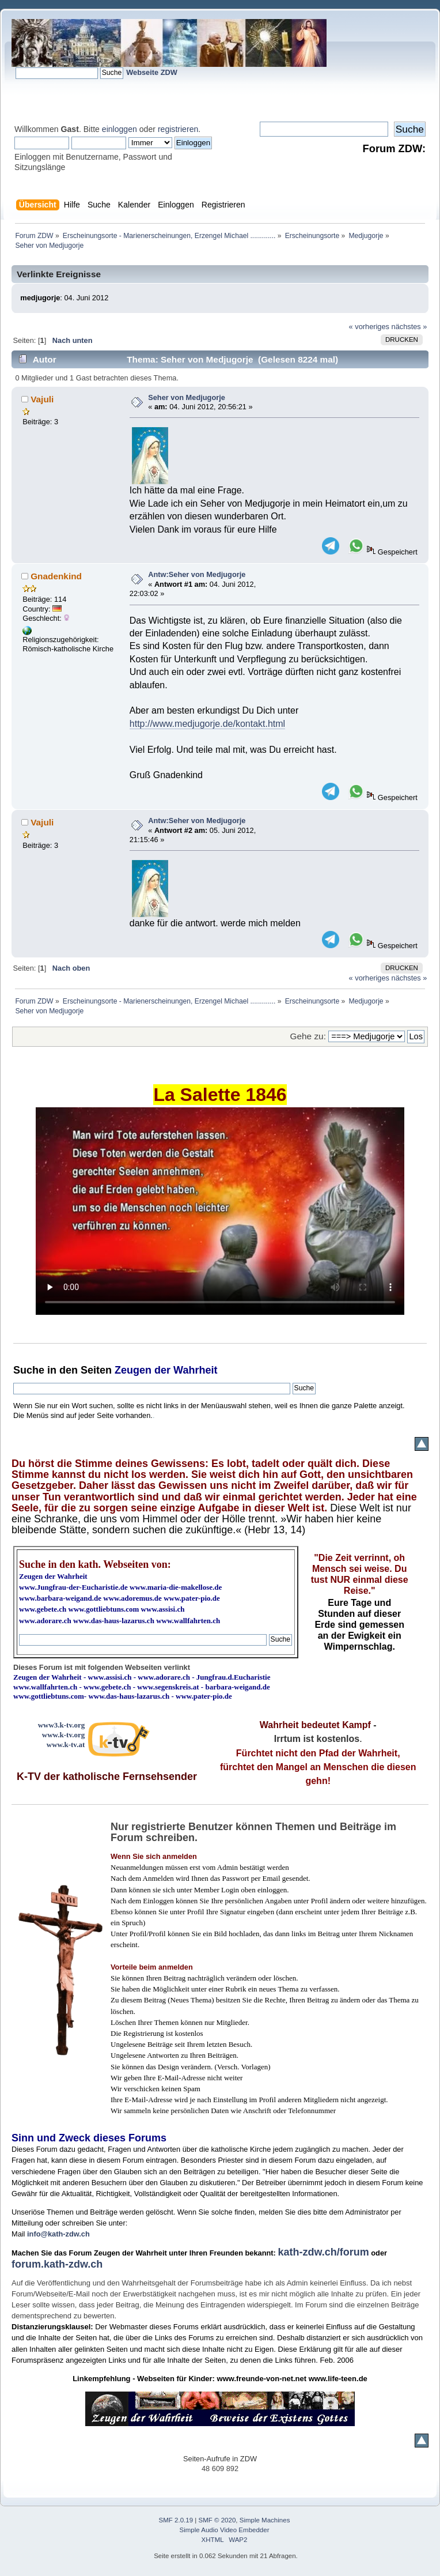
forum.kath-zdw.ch (57, 2264)
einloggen (119, 129)
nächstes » (409, 326)
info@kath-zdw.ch (58, 2234)
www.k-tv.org (63, 1734)
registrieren (178, 129)
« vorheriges (369, 326)
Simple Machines (265, 2520)
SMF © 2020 (217, 2520)
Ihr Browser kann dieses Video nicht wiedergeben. (220, 1211)
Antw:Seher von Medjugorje (196, 574)
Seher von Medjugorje (186, 397)
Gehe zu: (308, 1036)
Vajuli (42, 399)
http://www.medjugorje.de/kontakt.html (207, 724)
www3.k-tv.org (61, 1725)
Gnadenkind (56, 576)
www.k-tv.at (66, 1744)
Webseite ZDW (151, 72)
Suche (28, 1370)
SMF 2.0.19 (176, 2520)
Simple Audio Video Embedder (225, 2529)
